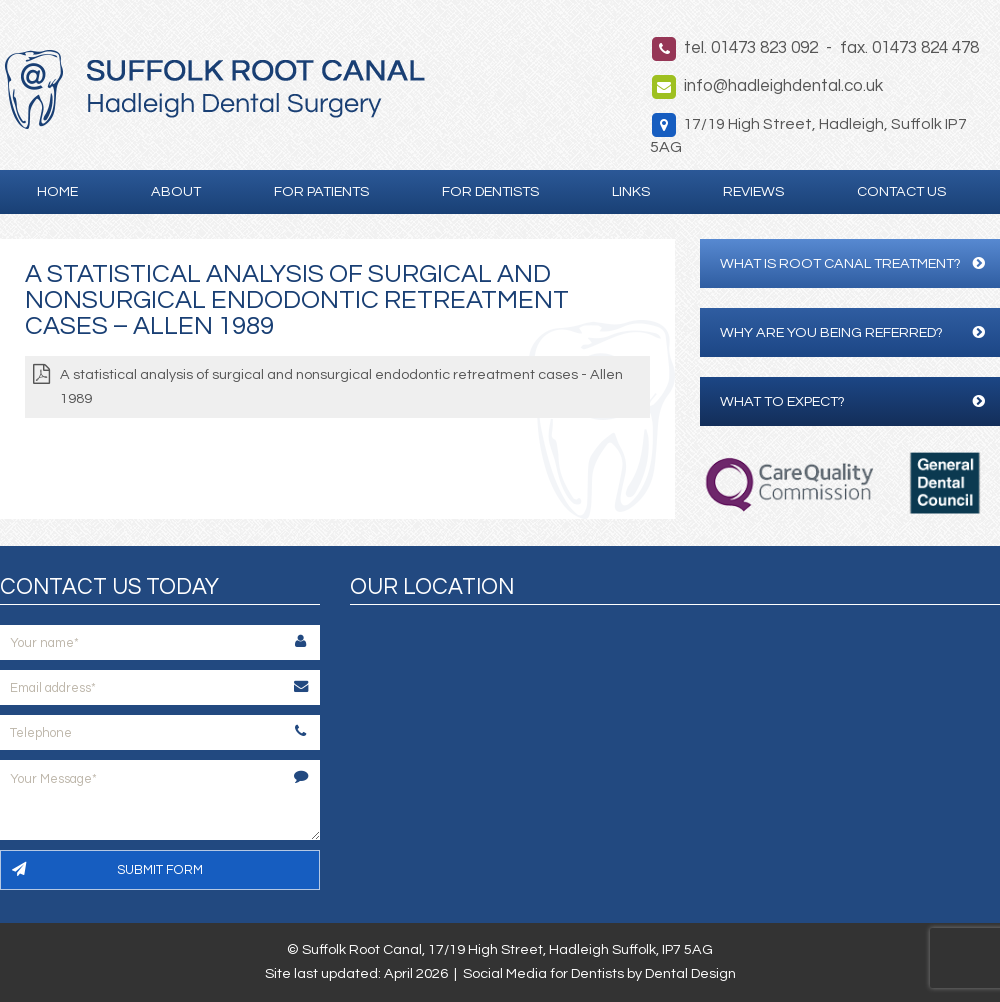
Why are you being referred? (852, 332)
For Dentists (490, 191)
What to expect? (852, 401)
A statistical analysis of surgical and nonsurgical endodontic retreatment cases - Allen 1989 (341, 386)
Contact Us (901, 191)
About (176, 191)
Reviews (753, 191)
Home (57, 191)
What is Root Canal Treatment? (852, 263)
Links (631, 191)
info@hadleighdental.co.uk (783, 86)
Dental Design (690, 973)
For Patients (321, 191)
